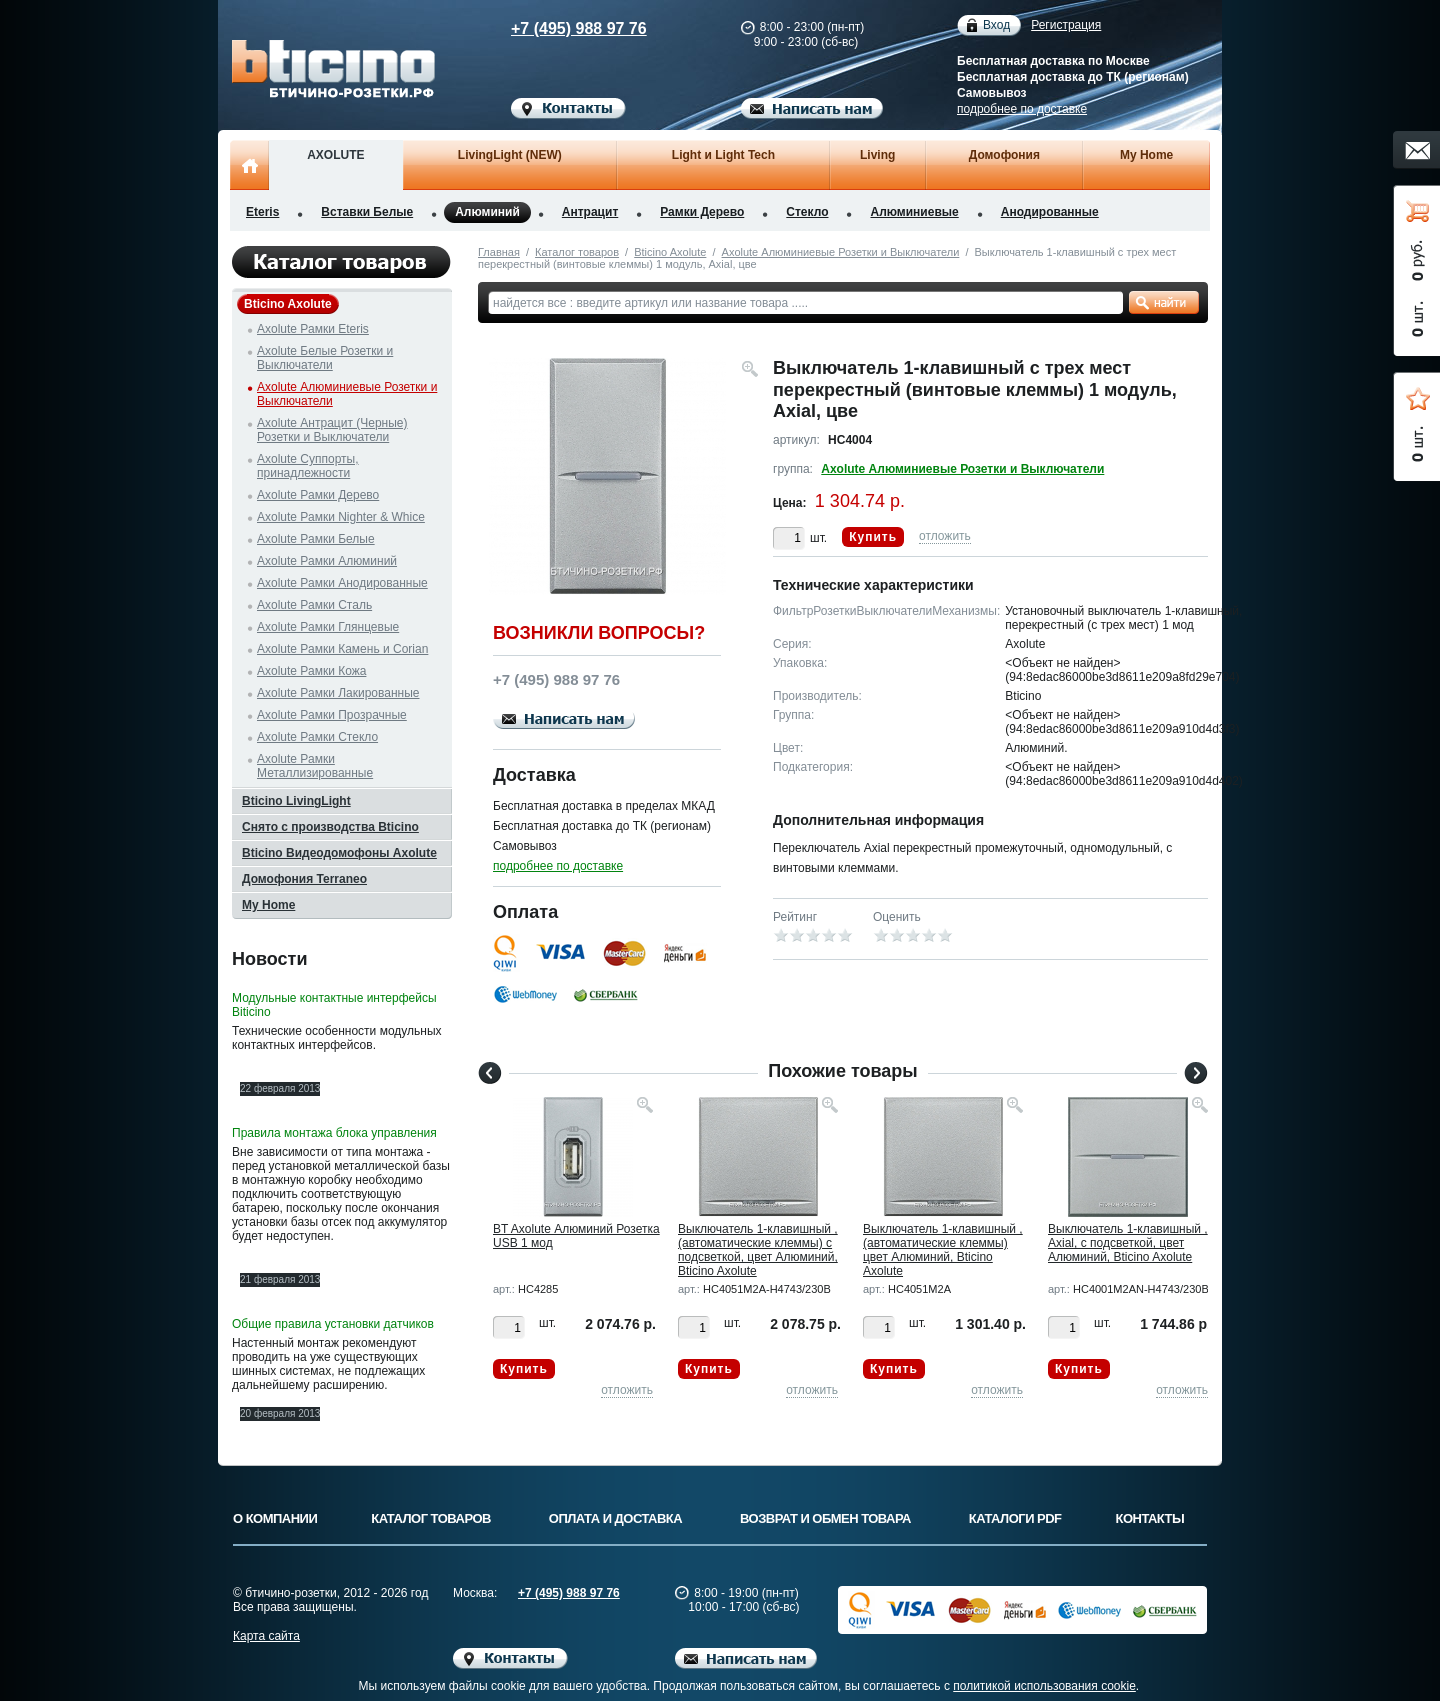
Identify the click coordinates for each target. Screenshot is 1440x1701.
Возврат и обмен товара (825, 1518)
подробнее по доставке (1022, 109)
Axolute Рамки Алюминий (327, 561)
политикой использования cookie (1044, 1686)
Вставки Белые (367, 212)
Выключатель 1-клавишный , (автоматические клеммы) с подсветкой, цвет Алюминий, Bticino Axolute (758, 1250)
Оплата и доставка (615, 1518)
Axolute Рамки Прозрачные (332, 715)
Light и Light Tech (723, 155)
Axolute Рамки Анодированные (342, 583)
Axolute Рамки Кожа (311, 671)
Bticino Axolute (670, 252)
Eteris (262, 212)
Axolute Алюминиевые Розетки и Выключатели (841, 252)
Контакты (1150, 1518)
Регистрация (1066, 25)
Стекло (807, 212)
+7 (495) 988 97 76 (560, 28)
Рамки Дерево (702, 212)
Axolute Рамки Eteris (313, 329)
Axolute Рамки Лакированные (338, 693)
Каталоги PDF (1015, 1518)
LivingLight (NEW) (510, 155)
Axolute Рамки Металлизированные (315, 766)
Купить (873, 537)
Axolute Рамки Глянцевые (328, 627)
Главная (499, 252)
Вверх (1285, 1638)
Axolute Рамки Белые (316, 539)
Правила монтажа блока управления (334, 1133)
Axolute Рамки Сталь (314, 605)
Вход (996, 25)
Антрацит (590, 212)
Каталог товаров (577, 252)
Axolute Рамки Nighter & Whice (341, 517)
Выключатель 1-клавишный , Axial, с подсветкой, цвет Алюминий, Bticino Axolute (1128, 1243)
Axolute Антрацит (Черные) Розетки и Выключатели (332, 430)
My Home (1146, 155)
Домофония (1004, 155)
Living (877, 155)
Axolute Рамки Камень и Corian (342, 649)
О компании (275, 1518)
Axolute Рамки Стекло (317, 737)
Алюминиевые (914, 212)
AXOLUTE (335, 155)
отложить (945, 536)
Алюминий (487, 212)
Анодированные (1050, 212)
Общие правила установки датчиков (333, 1324)
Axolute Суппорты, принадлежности (308, 466)
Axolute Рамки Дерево (318, 495)
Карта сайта (266, 1636)
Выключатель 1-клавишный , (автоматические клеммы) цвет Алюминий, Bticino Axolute (943, 1250)
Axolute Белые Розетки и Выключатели (325, 358)
